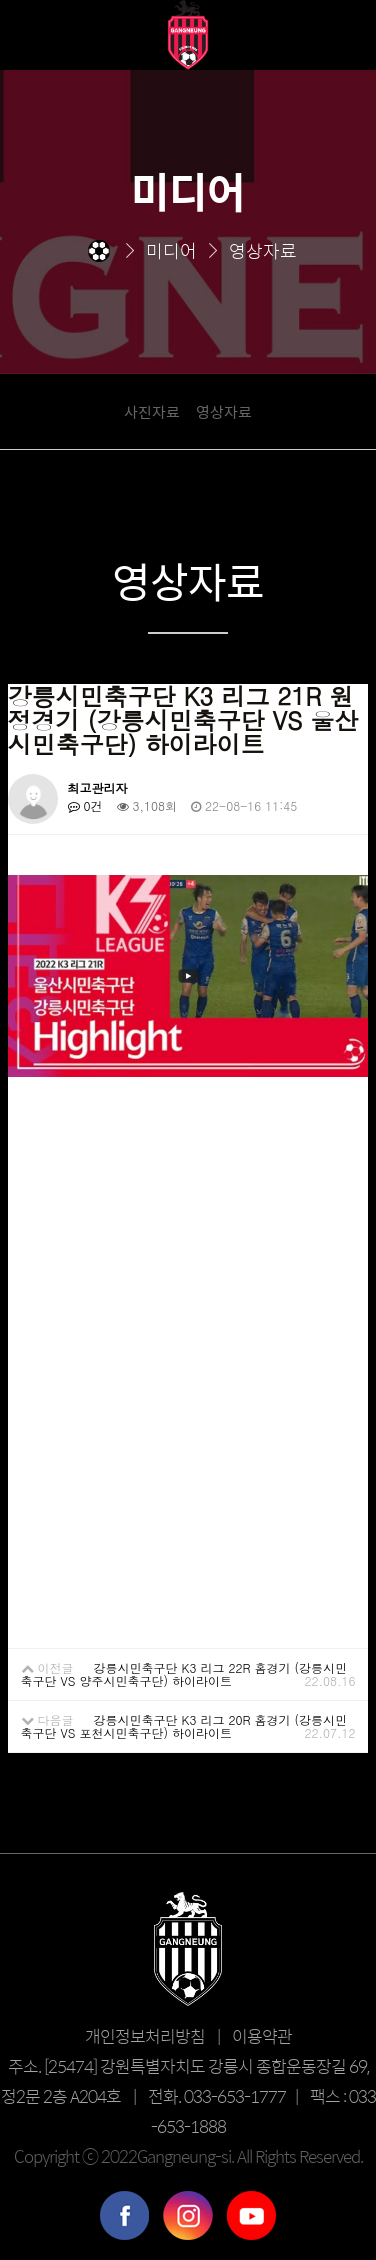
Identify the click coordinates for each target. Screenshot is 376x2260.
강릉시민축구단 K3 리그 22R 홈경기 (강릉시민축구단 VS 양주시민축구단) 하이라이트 (184, 1674)
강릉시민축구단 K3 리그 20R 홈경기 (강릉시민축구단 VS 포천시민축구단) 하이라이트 (184, 1726)
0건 (85, 805)
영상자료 (224, 411)
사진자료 (152, 411)
